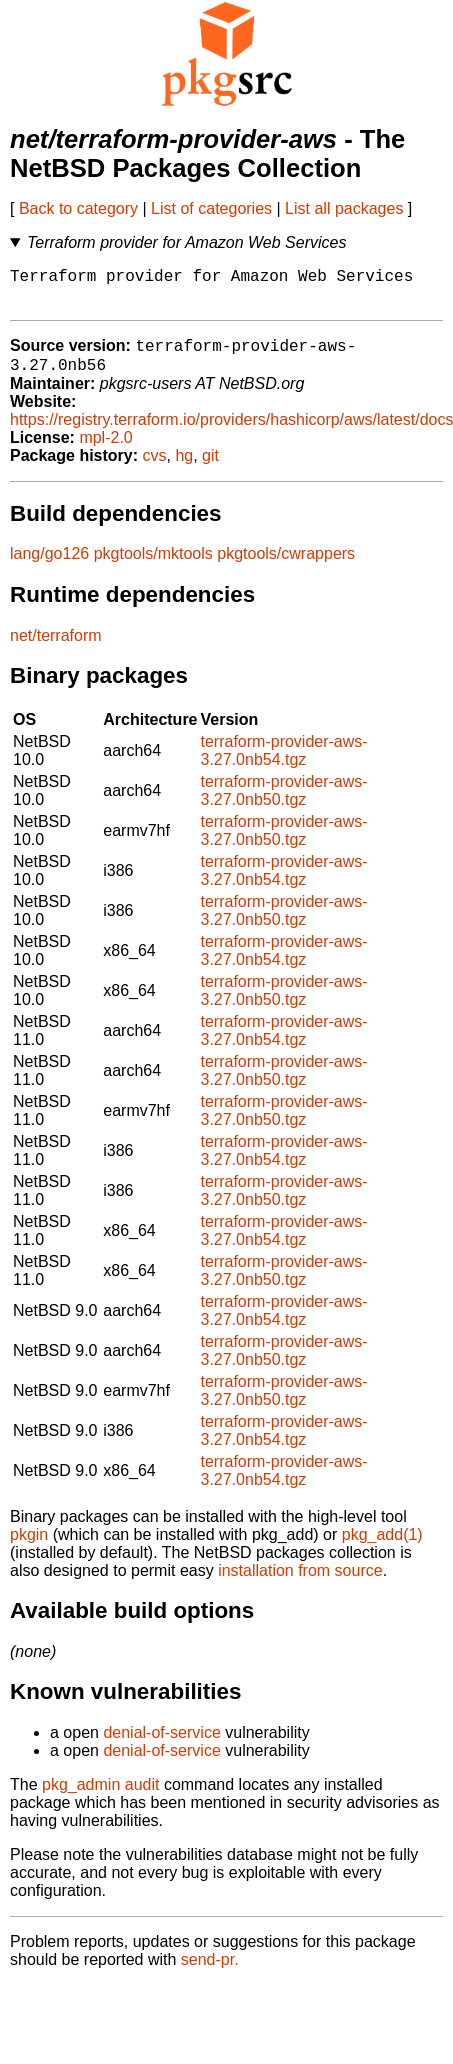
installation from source (300, 1584)
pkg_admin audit (100, 1798)
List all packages (344, 208)
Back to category (78, 208)
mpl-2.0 (105, 451)
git (210, 469)
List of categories (211, 208)
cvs (155, 469)
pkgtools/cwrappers (286, 567)
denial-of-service (161, 1746)
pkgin (29, 1548)
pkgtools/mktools (153, 567)
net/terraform (56, 649)
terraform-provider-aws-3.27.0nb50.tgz (284, 804)
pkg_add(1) (382, 1548)
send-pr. (210, 1973)
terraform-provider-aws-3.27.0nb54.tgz (284, 764)
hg (184, 469)
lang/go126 (49, 567)
